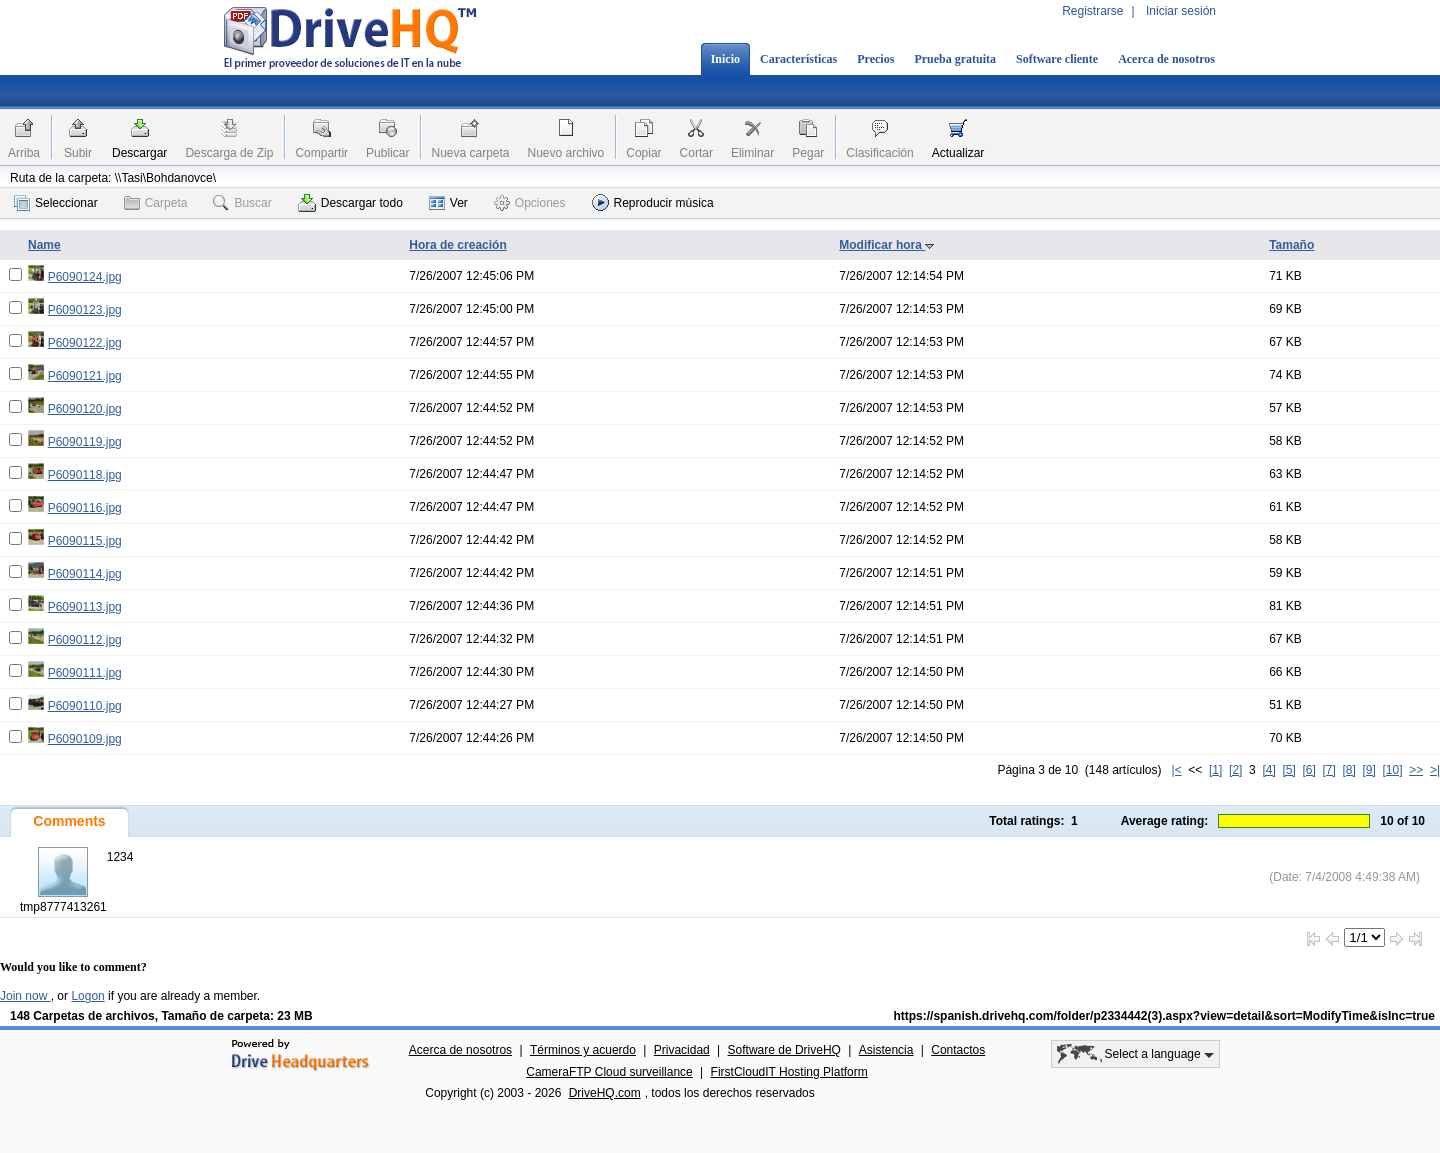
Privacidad (682, 1050)
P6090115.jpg (85, 541)
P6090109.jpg (85, 739)
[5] (1288, 770)
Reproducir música (653, 202)
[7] (1328, 770)
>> (1416, 770)
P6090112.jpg (85, 640)
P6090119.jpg (85, 442)
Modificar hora (887, 245)
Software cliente (1057, 59)
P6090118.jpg (85, 475)
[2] (1235, 770)
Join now (25, 996)
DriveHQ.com (605, 1093)
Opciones (530, 203)
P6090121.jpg (85, 376)
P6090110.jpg (85, 706)
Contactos (958, 1050)
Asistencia (886, 1050)
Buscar (242, 203)
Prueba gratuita (955, 59)
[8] (1348, 770)
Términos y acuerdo (583, 1050)
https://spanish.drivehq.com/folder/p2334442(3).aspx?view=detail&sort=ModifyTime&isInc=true (1164, 1016)
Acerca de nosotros (1166, 59)
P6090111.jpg (85, 673)
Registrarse (1092, 11)
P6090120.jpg (85, 409)
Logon (87, 996)
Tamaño (1291, 245)
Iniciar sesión (1181, 11)
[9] (1368, 770)
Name (44, 245)
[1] (1215, 770)
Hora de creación (457, 245)
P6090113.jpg (85, 607)
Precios (875, 59)
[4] (1268, 770)
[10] (1393, 770)
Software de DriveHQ (784, 1050)
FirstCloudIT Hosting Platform (789, 1072)
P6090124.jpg (85, 277)
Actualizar (958, 153)
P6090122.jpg (85, 343)
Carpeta (156, 203)
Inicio (725, 59)
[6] (1308, 770)
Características (798, 59)
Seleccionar (56, 203)
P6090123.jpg (85, 310)
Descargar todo (350, 203)
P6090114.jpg (85, 574)
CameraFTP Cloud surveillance (609, 1072)
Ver (448, 203)
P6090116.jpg (85, 508)
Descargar (139, 153)
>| (1435, 770)
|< (1177, 770)
